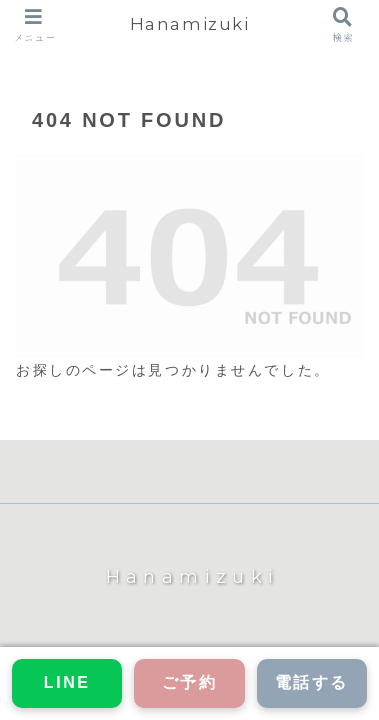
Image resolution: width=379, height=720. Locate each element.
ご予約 (190, 682)
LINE (67, 682)
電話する (312, 682)
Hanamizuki (190, 24)
